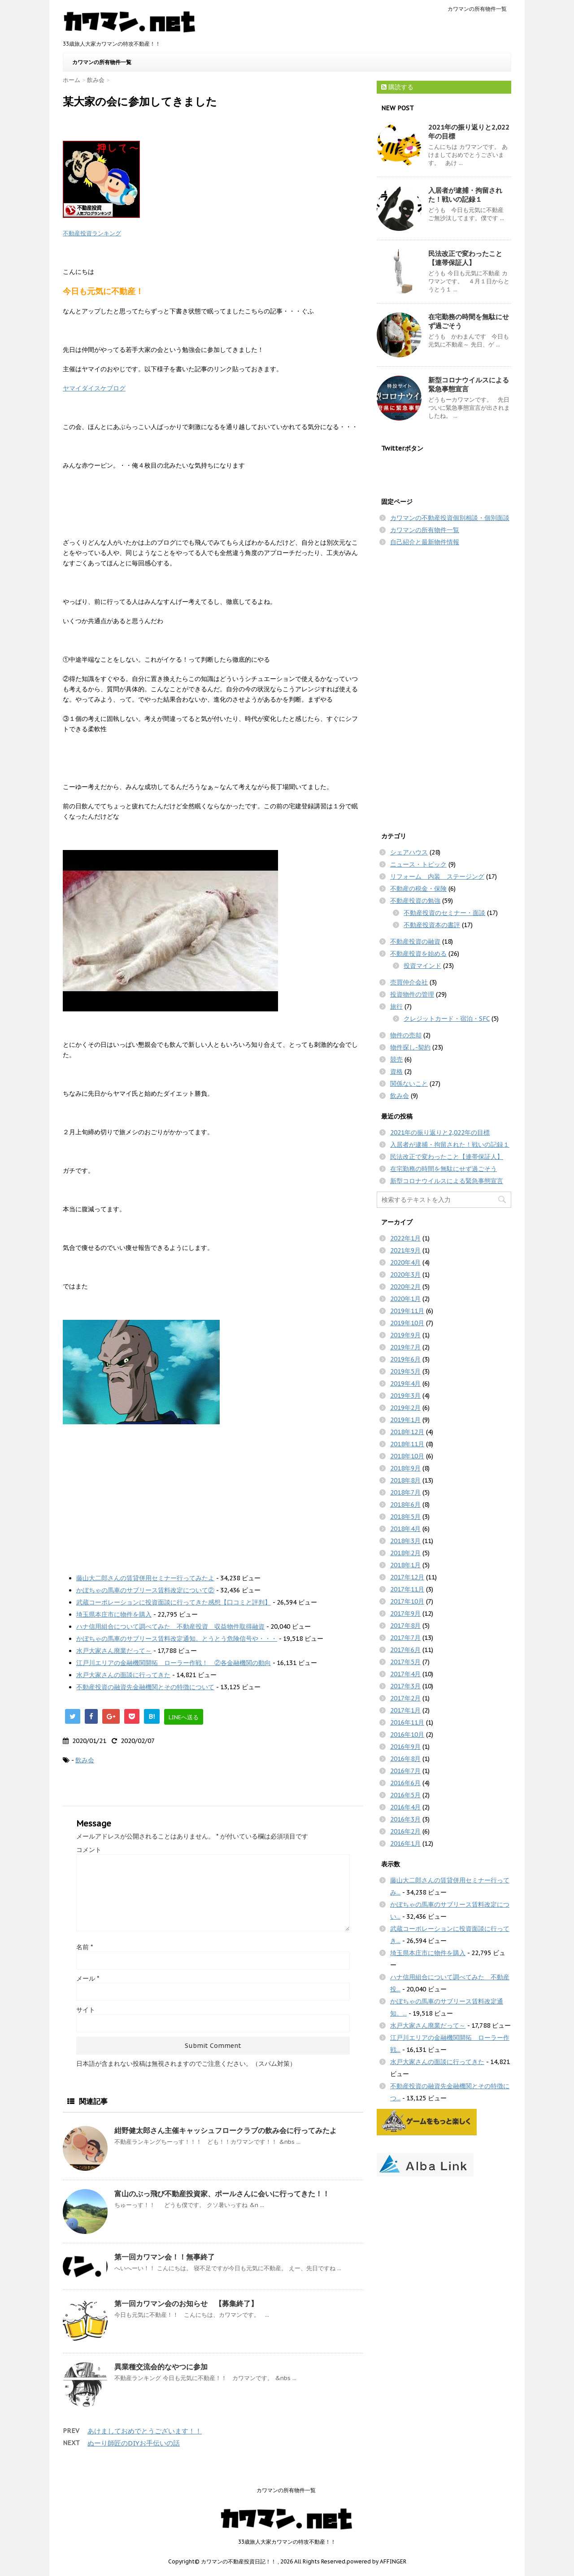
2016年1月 (405, 1843)
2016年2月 (405, 1831)
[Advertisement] (213, 1496)
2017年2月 (405, 1698)
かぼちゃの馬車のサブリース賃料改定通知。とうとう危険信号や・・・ (176, 1639)
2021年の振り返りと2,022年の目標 (440, 1132)
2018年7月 (405, 1492)
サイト (85, 2010)
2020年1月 (405, 1299)
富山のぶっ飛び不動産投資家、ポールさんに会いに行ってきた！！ (222, 2193)
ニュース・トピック (418, 864)
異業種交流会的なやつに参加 (161, 2366)
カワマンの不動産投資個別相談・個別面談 (449, 518)
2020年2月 (405, 1287)
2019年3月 (405, 1396)
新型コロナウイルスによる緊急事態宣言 (446, 1181)
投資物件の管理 (412, 994)
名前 (84, 1947)
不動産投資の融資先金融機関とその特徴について (145, 1687)
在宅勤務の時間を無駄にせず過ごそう (443, 1169)
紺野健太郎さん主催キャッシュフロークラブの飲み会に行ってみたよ (225, 2130)
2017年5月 (405, 1662)
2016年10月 (407, 1734)
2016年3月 (405, 1819)
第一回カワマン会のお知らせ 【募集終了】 (186, 2303)
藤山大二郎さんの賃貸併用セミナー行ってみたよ (145, 1578)
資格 (396, 1071)
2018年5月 (405, 1517)
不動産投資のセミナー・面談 (444, 913)
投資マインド (422, 966)
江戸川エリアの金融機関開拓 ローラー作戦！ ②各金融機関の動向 (173, 1663)
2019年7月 (405, 1347)
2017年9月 (405, 1613)
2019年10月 (407, 1323)
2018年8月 (405, 1480)
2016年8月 (405, 1759)
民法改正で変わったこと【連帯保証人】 (465, 258)
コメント (88, 1850)
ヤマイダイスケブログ (94, 388)
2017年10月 (407, 1601)
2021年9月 (405, 1250)
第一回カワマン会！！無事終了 (164, 2256)
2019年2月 (405, 1408)
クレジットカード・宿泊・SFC (447, 1019)
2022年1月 (405, 1238)
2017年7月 (405, 1638)
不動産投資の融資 (415, 941)
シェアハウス (409, 852)
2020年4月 (405, 1262)
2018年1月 (405, 1565)
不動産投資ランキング (92, 233)
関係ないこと (409, 1084)
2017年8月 (405, 1626)
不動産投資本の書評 (432, 925)
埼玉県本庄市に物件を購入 (114, 1614)
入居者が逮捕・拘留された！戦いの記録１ (465, 195)
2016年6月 (405, 1783)
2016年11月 (407, 1722)
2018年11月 (407, 1444)
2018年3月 (405, 1541)
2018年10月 (407, 1456)
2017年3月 (405, 1686)
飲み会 (84, 1760)
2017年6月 (405, 1650)
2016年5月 (405, 1795)
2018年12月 (407, 1432)
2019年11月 (407, 1311)
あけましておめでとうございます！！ (144, 2431)
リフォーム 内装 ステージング (437, 876)
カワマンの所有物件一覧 (477, 8)
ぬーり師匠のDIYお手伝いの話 (133, 2443)
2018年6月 (405, 1504)
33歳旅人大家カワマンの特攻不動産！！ (287, 2541)
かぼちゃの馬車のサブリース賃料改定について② (145, 1590)
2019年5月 (405, 1371)
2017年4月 (405, 1674)
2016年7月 (405, 1771)
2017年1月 (405, 1710)
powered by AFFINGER (376, 2561)
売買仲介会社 (409, 982)
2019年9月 (405, 1335)
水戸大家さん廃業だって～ (114, 1651)
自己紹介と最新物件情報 (424, 542)
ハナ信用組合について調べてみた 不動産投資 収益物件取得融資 (170, 1626)
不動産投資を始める (418, 954)
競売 (396, 1059)
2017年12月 (407, 1577)
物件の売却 (406, 1035)
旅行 (396, 1006)
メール (87, 1978)
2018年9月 (405, 1468)
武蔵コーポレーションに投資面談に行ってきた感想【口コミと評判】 (173, 1602)
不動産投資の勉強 (415, 901)
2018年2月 (405, 1553)
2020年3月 (405, 1275)
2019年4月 (405, 1383)
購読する (397, 87)
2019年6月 (405, 1359)
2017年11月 (407, 1589)
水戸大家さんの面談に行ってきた (123, 1675)
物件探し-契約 (410, 1047)
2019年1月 (405, 1420)
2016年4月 (405, 1807)
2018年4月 (405, 1529)
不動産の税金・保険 (418, 889)
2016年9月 (405, 1747)
